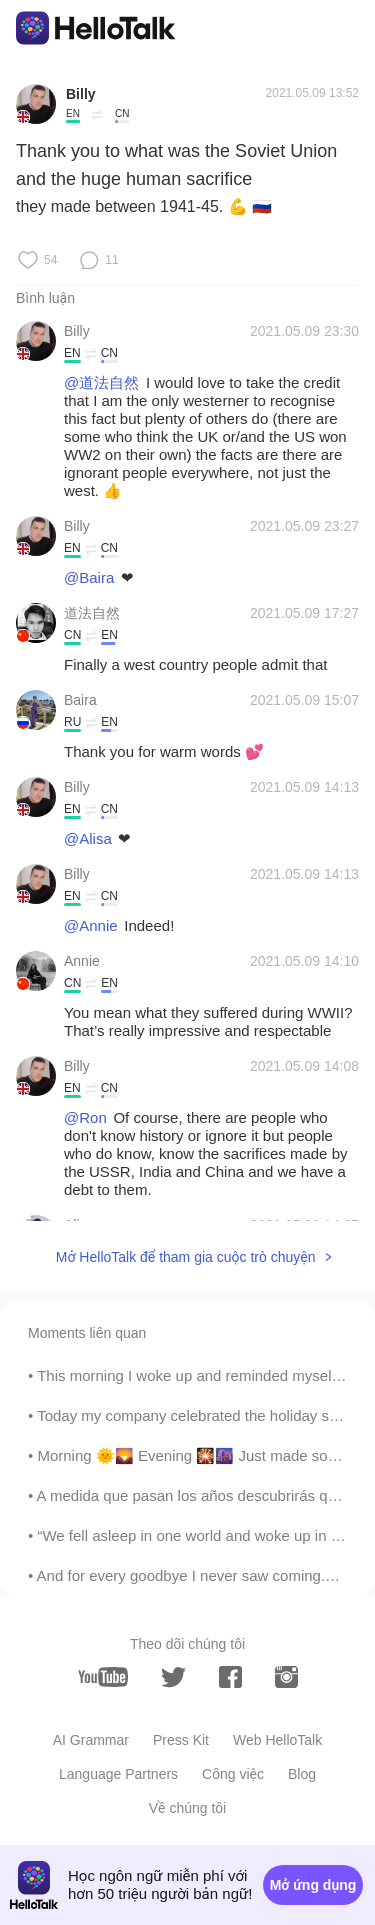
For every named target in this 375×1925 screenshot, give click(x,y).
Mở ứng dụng (313, 1885)
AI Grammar (91, 1740)
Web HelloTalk (277, 1740)
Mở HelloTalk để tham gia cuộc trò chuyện (186, 1257)
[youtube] (103, 1677)
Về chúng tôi (187, 1808)
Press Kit (181, 1740)
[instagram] (286, 1677)
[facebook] (230, 1677)
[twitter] (173, 1677)
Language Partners (118, 1774)
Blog (302, 1774)
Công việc (233, 1774)
